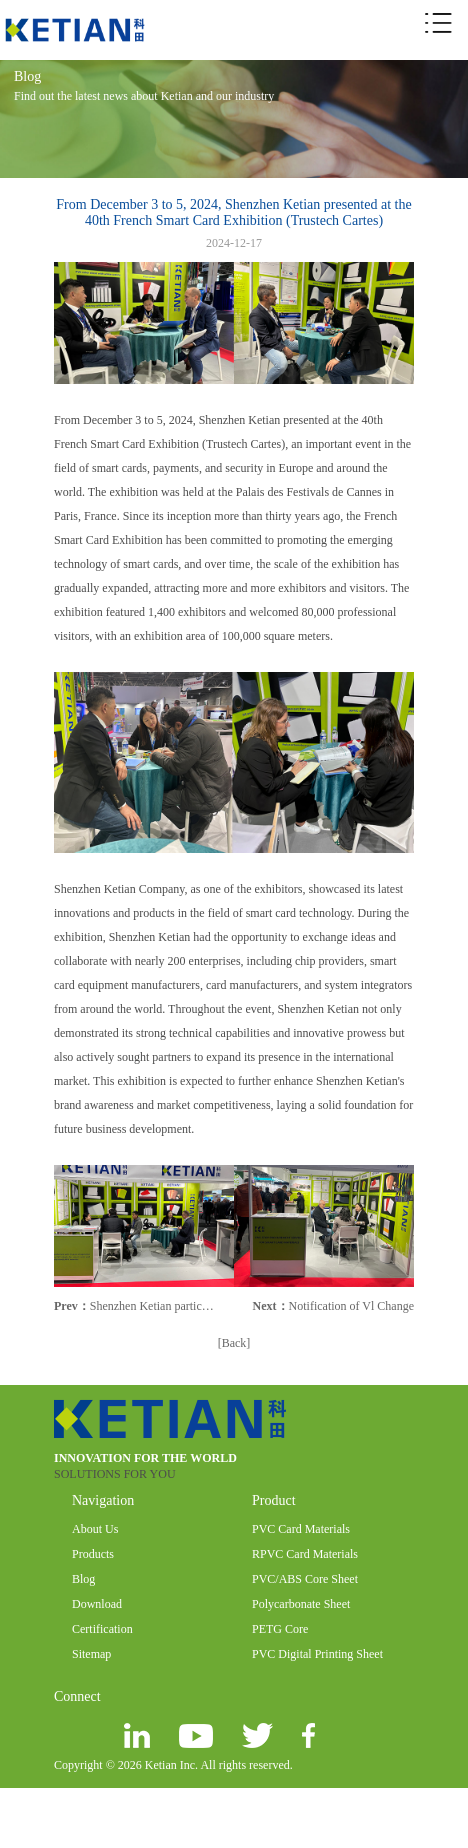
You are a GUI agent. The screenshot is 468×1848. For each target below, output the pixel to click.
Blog (83, 1579)
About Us (95, 1529)
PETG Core (280, 1629)
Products (93, 1554)
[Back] (234, 1343)
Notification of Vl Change (351, 1306)
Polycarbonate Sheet (301, 1604)
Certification (102, 1629)
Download (97, 1604)
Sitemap (91, 1654)
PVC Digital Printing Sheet (317, 1654)
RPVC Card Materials (305, 1554)
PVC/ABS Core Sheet (305, 1579)
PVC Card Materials (301, 1529)
